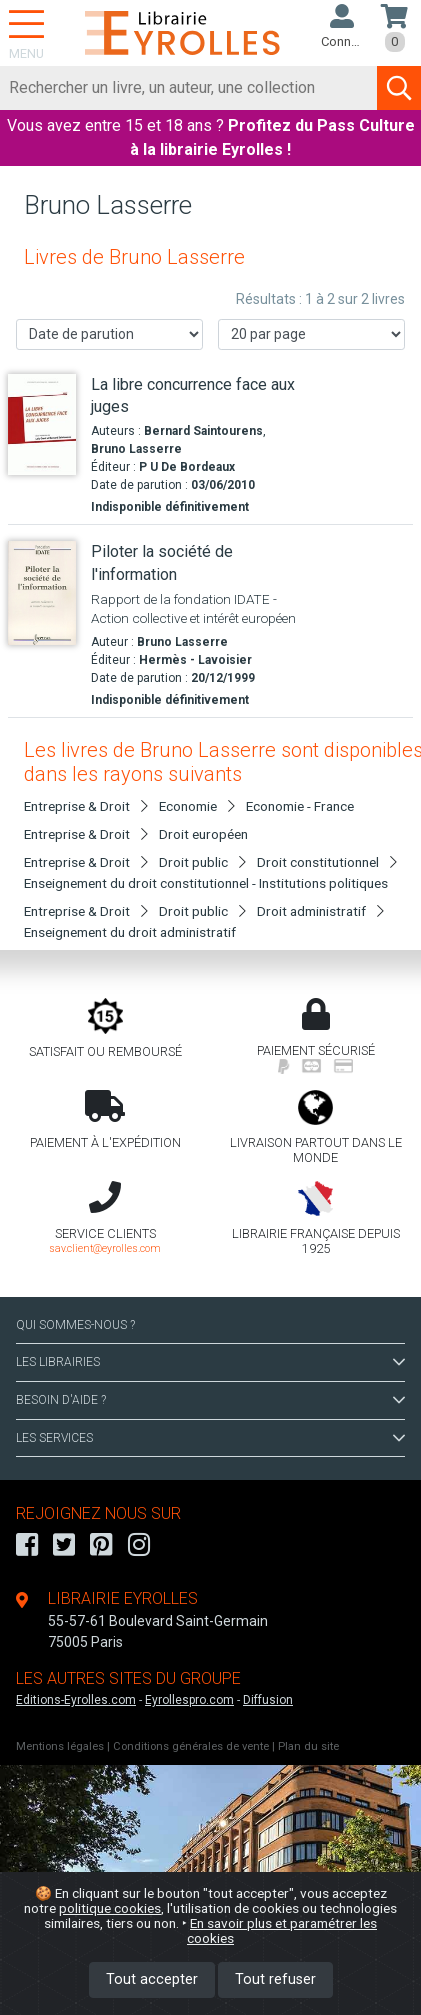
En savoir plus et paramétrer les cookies (282, 1930)
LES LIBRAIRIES (210, 1362)
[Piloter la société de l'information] (42, 592)
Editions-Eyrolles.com (76, 1700)
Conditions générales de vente (191, 1746)
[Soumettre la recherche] (399, 88)
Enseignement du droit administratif (130, 932)
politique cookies (110, 1908)
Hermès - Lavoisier (195, 660)
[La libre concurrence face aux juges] (42, 425)
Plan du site (308, 1746)
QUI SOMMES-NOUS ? (75, 1325)
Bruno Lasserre (136, 449)
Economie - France (300, 806)
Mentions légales (60, 1746)
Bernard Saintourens (203, 431)
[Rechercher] (189, 88)
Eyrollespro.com (189, 1700)
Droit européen (203, 834)
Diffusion (268, 1700)
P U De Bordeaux (187, 467)
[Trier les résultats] (109, 334)
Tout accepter (152, 1979)
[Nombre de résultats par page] (311, 334)
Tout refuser (275, 1979)
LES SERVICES (210, 1438)
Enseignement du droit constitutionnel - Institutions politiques (206, 883)
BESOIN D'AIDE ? (210, 1400)
